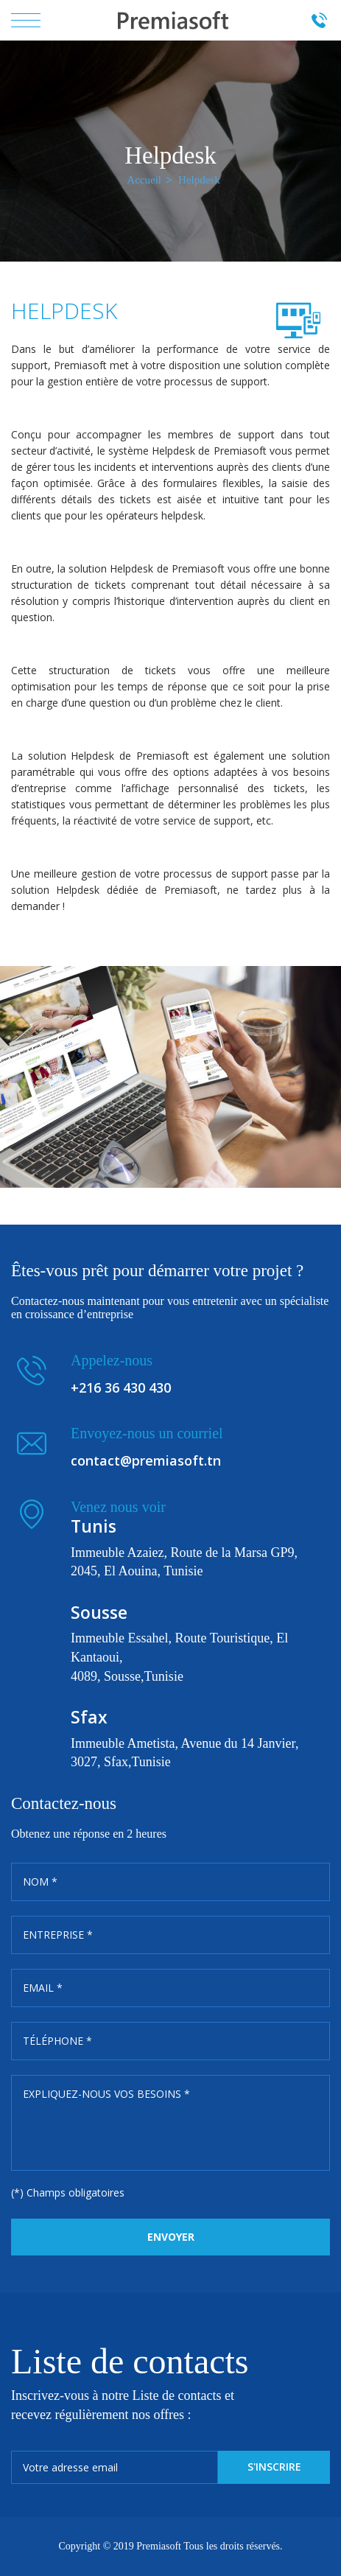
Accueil (144, 180)
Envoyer (170, 2237)
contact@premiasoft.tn (146, 1460)
